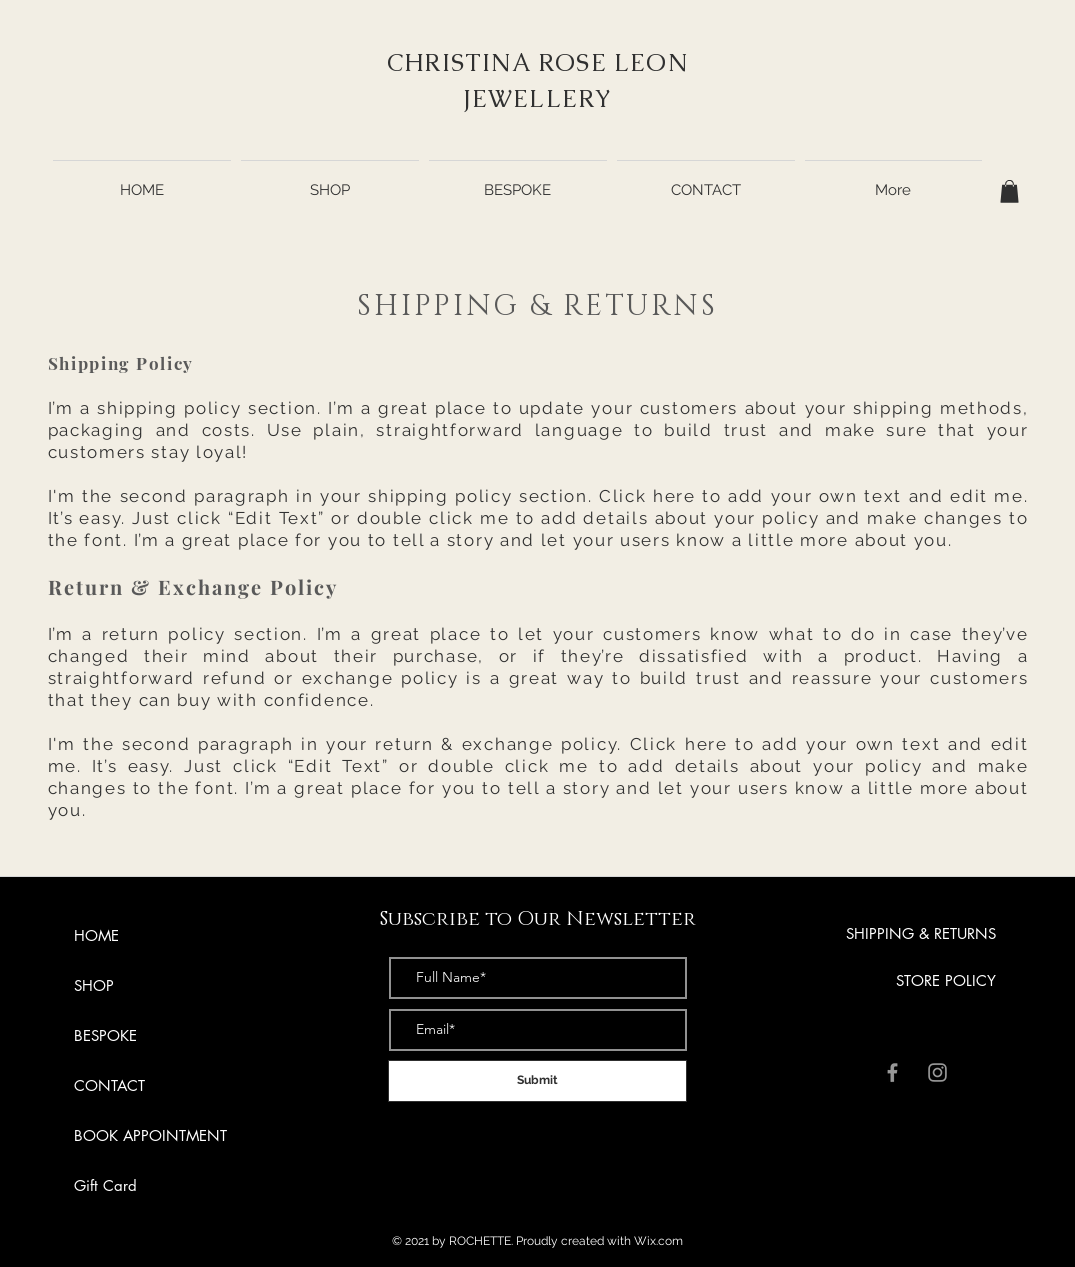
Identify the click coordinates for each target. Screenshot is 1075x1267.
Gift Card (105, 1185)
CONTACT (109, 1085)
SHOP (94, 985)
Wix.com (658, 1241)
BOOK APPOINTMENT (150, 1135)
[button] (1009, 191)
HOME (96, 935)
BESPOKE (105, 1035)
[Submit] (537, 1081)
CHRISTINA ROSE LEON (537, 62)
